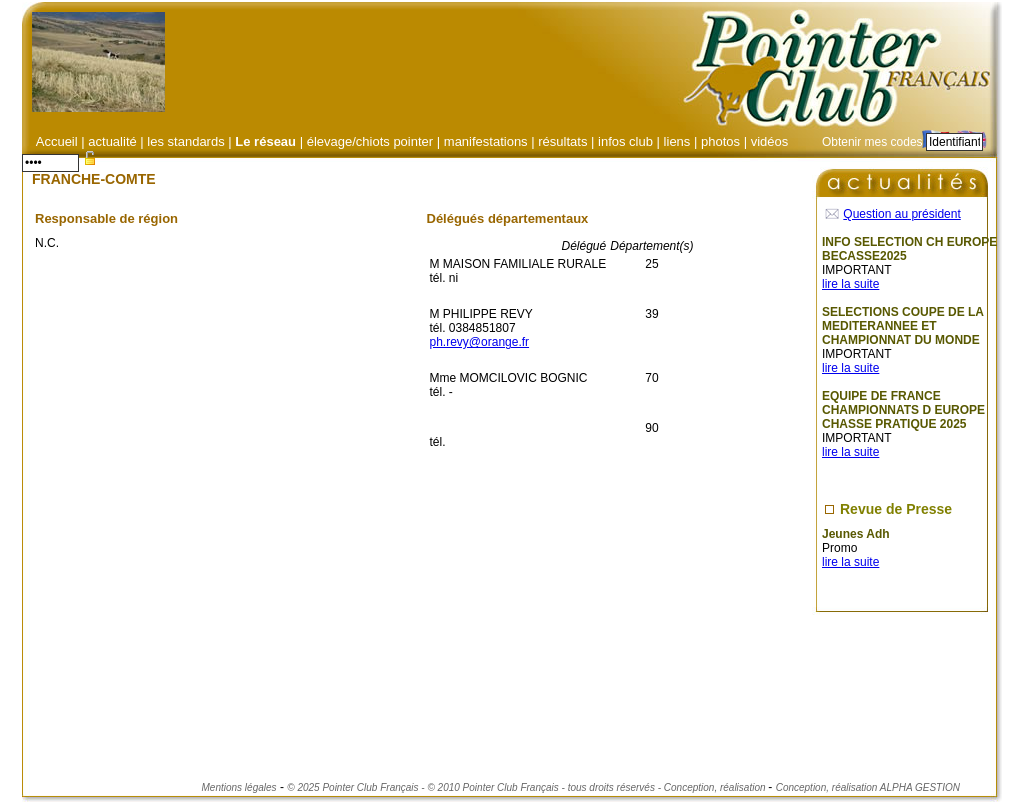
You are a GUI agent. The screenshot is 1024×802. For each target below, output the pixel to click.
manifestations (486, 141)
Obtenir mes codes (872, 142)
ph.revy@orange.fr (480, 342)
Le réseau (265, 141)
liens (677, 141)
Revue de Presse (896, 509)
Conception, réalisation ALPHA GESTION (868, 787)
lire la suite (850, 284)
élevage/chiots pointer (370, 141)
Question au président (901, 214)
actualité (114, 141)
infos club (625, 141)
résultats (562, 141)
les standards (185, 141)
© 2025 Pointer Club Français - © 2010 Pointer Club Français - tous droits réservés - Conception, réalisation (527, 787)
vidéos (770, 141)
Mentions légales (239, 787)
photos (720, 141)
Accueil (57, 141)
